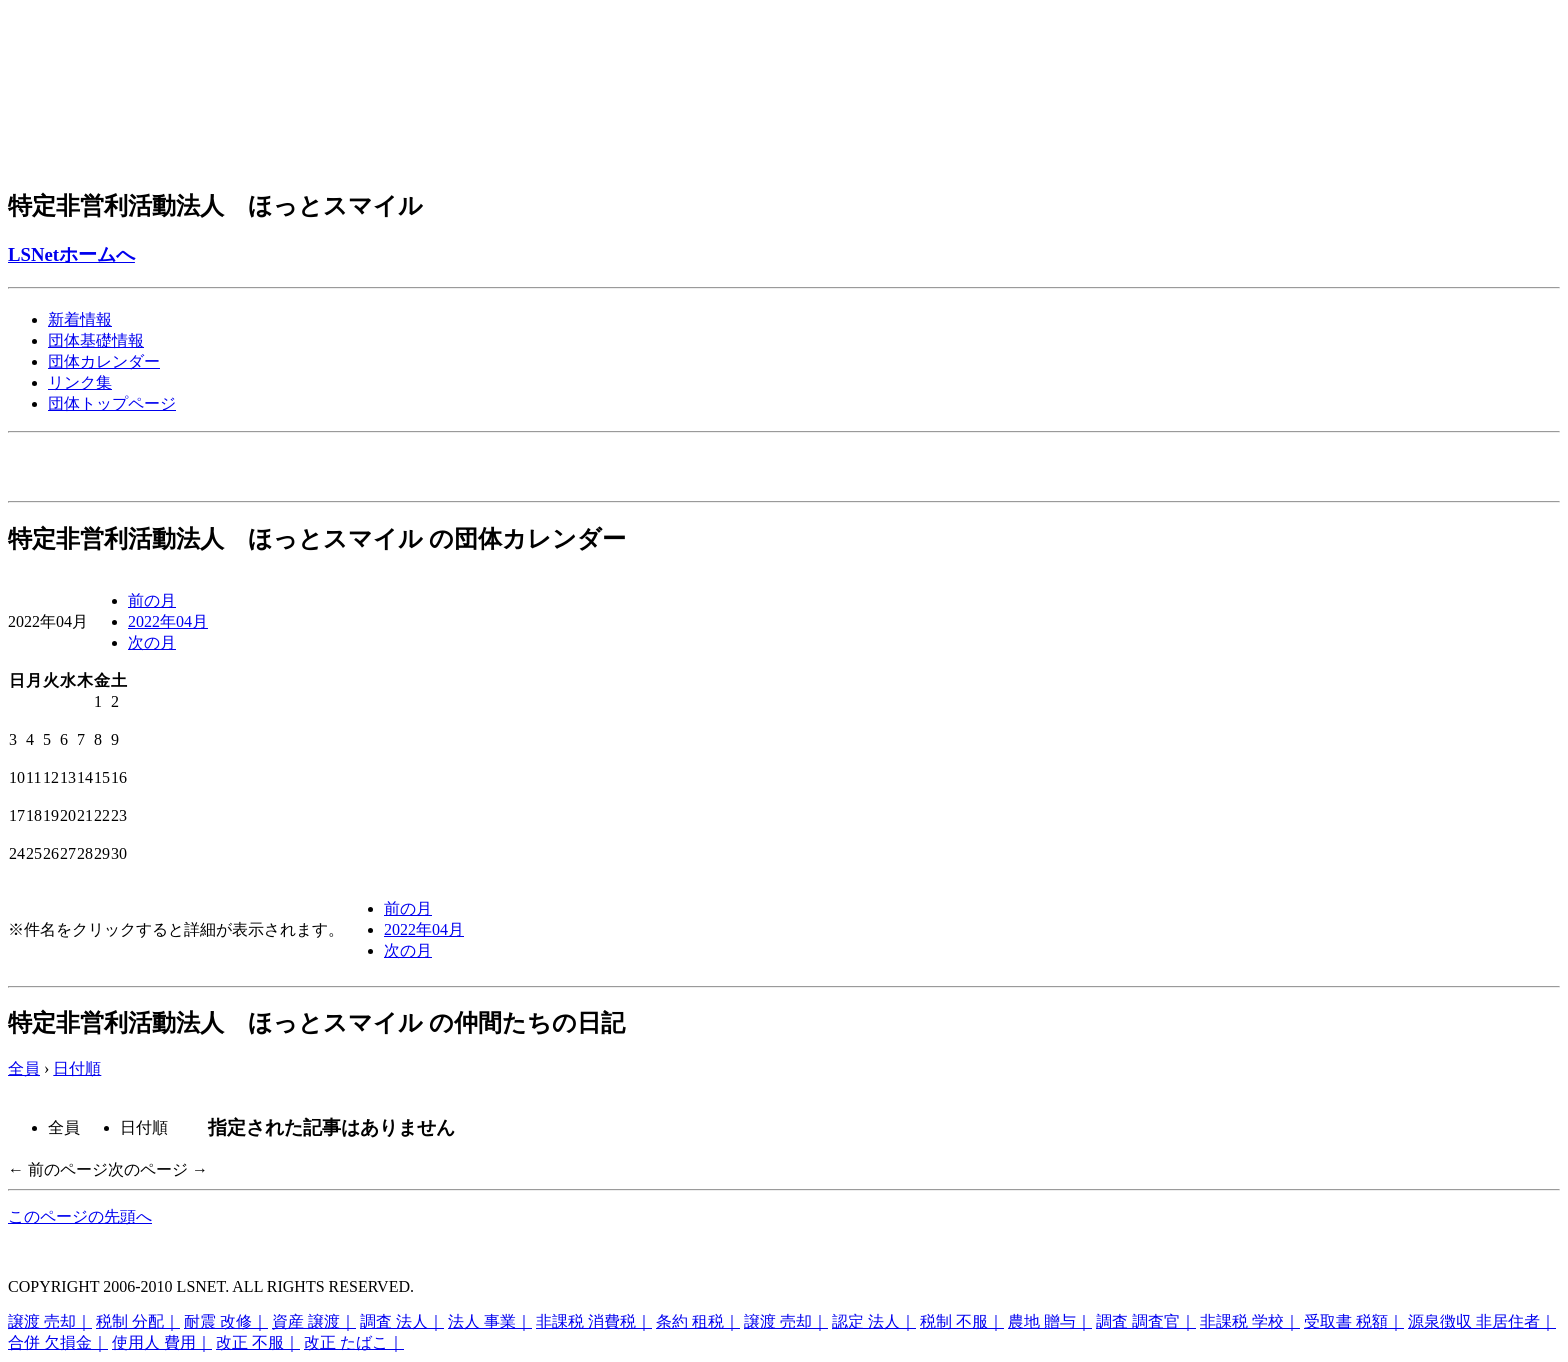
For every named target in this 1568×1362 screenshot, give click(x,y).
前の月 (152, 600)
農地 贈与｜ (1050, 1321)
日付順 (77, 1068)
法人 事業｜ (490, 1321)
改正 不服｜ (258, 1342)
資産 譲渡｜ (314, 1321)
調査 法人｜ (402, 1321)
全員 (24, 1068)
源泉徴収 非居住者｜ (1482, 1321)
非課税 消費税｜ (594, 1321)
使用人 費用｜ (162, 1342)
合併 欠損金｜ (58, 1342)
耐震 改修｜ (226, 1321)
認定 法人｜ (874, 1321)
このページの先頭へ (80, 1216)
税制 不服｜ (962, 1321)
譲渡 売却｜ (50, 1321)
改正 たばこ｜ (354, 1342)
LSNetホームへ (71, 254)
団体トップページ (112, 403)
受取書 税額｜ (1354, 1321)
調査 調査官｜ (1146, 1321)
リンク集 (80, 382)
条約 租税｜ (698, 1321)
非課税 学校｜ (1250, 1321)
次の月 (152, 642)
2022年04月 (168, 621)
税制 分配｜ (138, 1321)
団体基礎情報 (96, 340)
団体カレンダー (104, 361)
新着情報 (80, 319)
